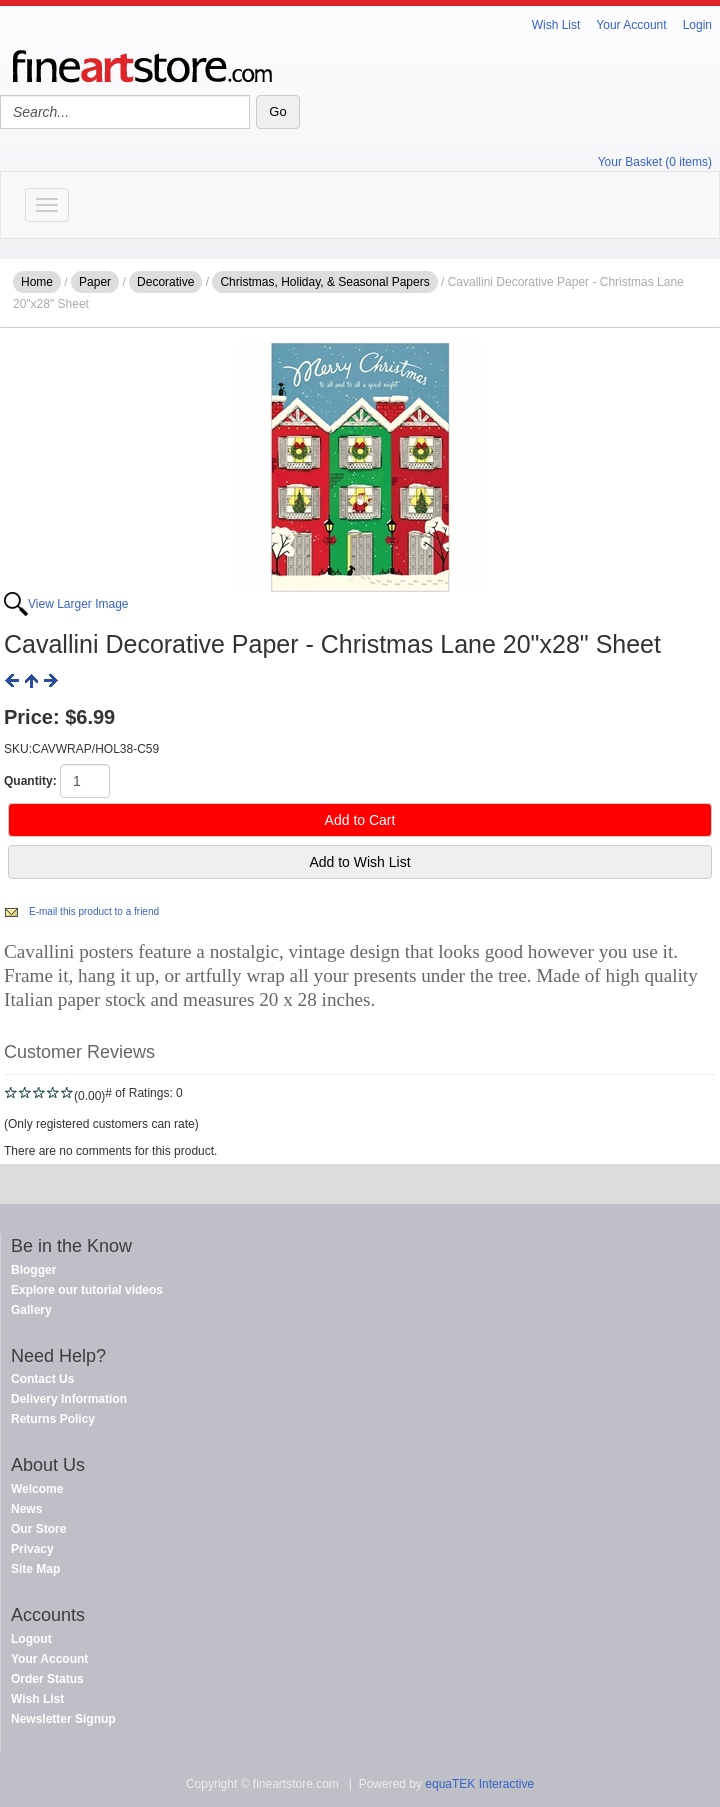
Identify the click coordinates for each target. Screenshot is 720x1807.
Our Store (38, 1529)
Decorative (165, 282)
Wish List (556, 25)
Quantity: (30, 781)
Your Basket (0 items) (655, 162)
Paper (95, 282)
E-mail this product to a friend (94, 911)
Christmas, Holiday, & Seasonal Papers (324, 282)
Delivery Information (69, 1399)
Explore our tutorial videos (87, 1290)
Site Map (35, 1569)
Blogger (33, 1270)
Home (37, 282)
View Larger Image (78, 604)
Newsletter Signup (63, 1719)
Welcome (37, 1489)
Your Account (631, 25)
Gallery (31, 1310)
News (26, 1509)
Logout (31, 1639)
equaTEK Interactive (479, 1784)
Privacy (32, 1549)
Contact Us (42, 1379)
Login (697, 25)
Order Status (47, 1679)
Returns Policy (53, 1419)
